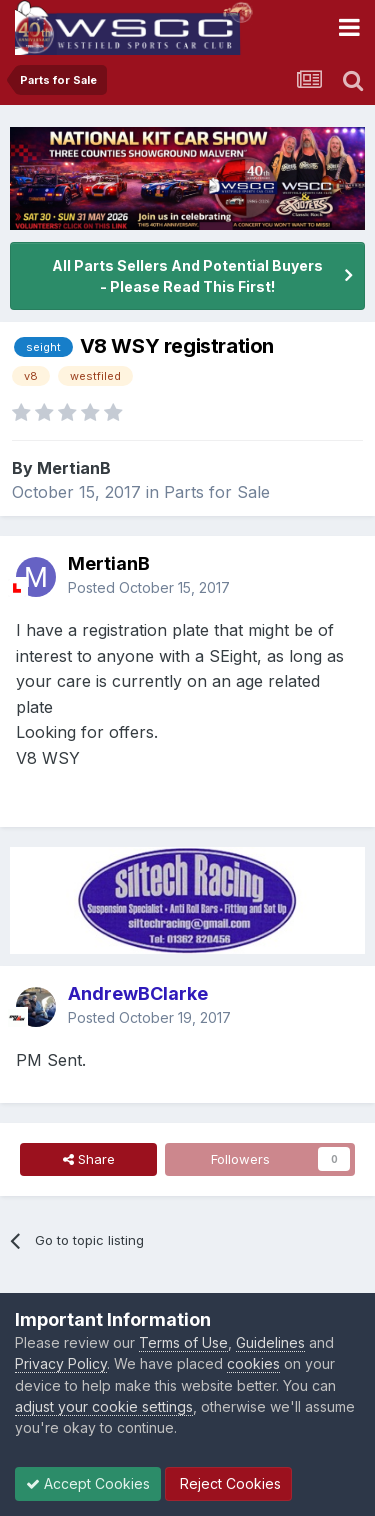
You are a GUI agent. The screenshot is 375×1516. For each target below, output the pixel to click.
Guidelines (270, 1342)
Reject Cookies (228, 1483)
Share (89, 1159)
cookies (253, 1363)
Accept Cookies (88, 1483)
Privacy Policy (61, 1363)
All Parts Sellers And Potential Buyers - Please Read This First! (187, 276)
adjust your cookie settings (104, 1406)
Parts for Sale (217, 492)
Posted (149, 587)
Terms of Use (183, 1342)
